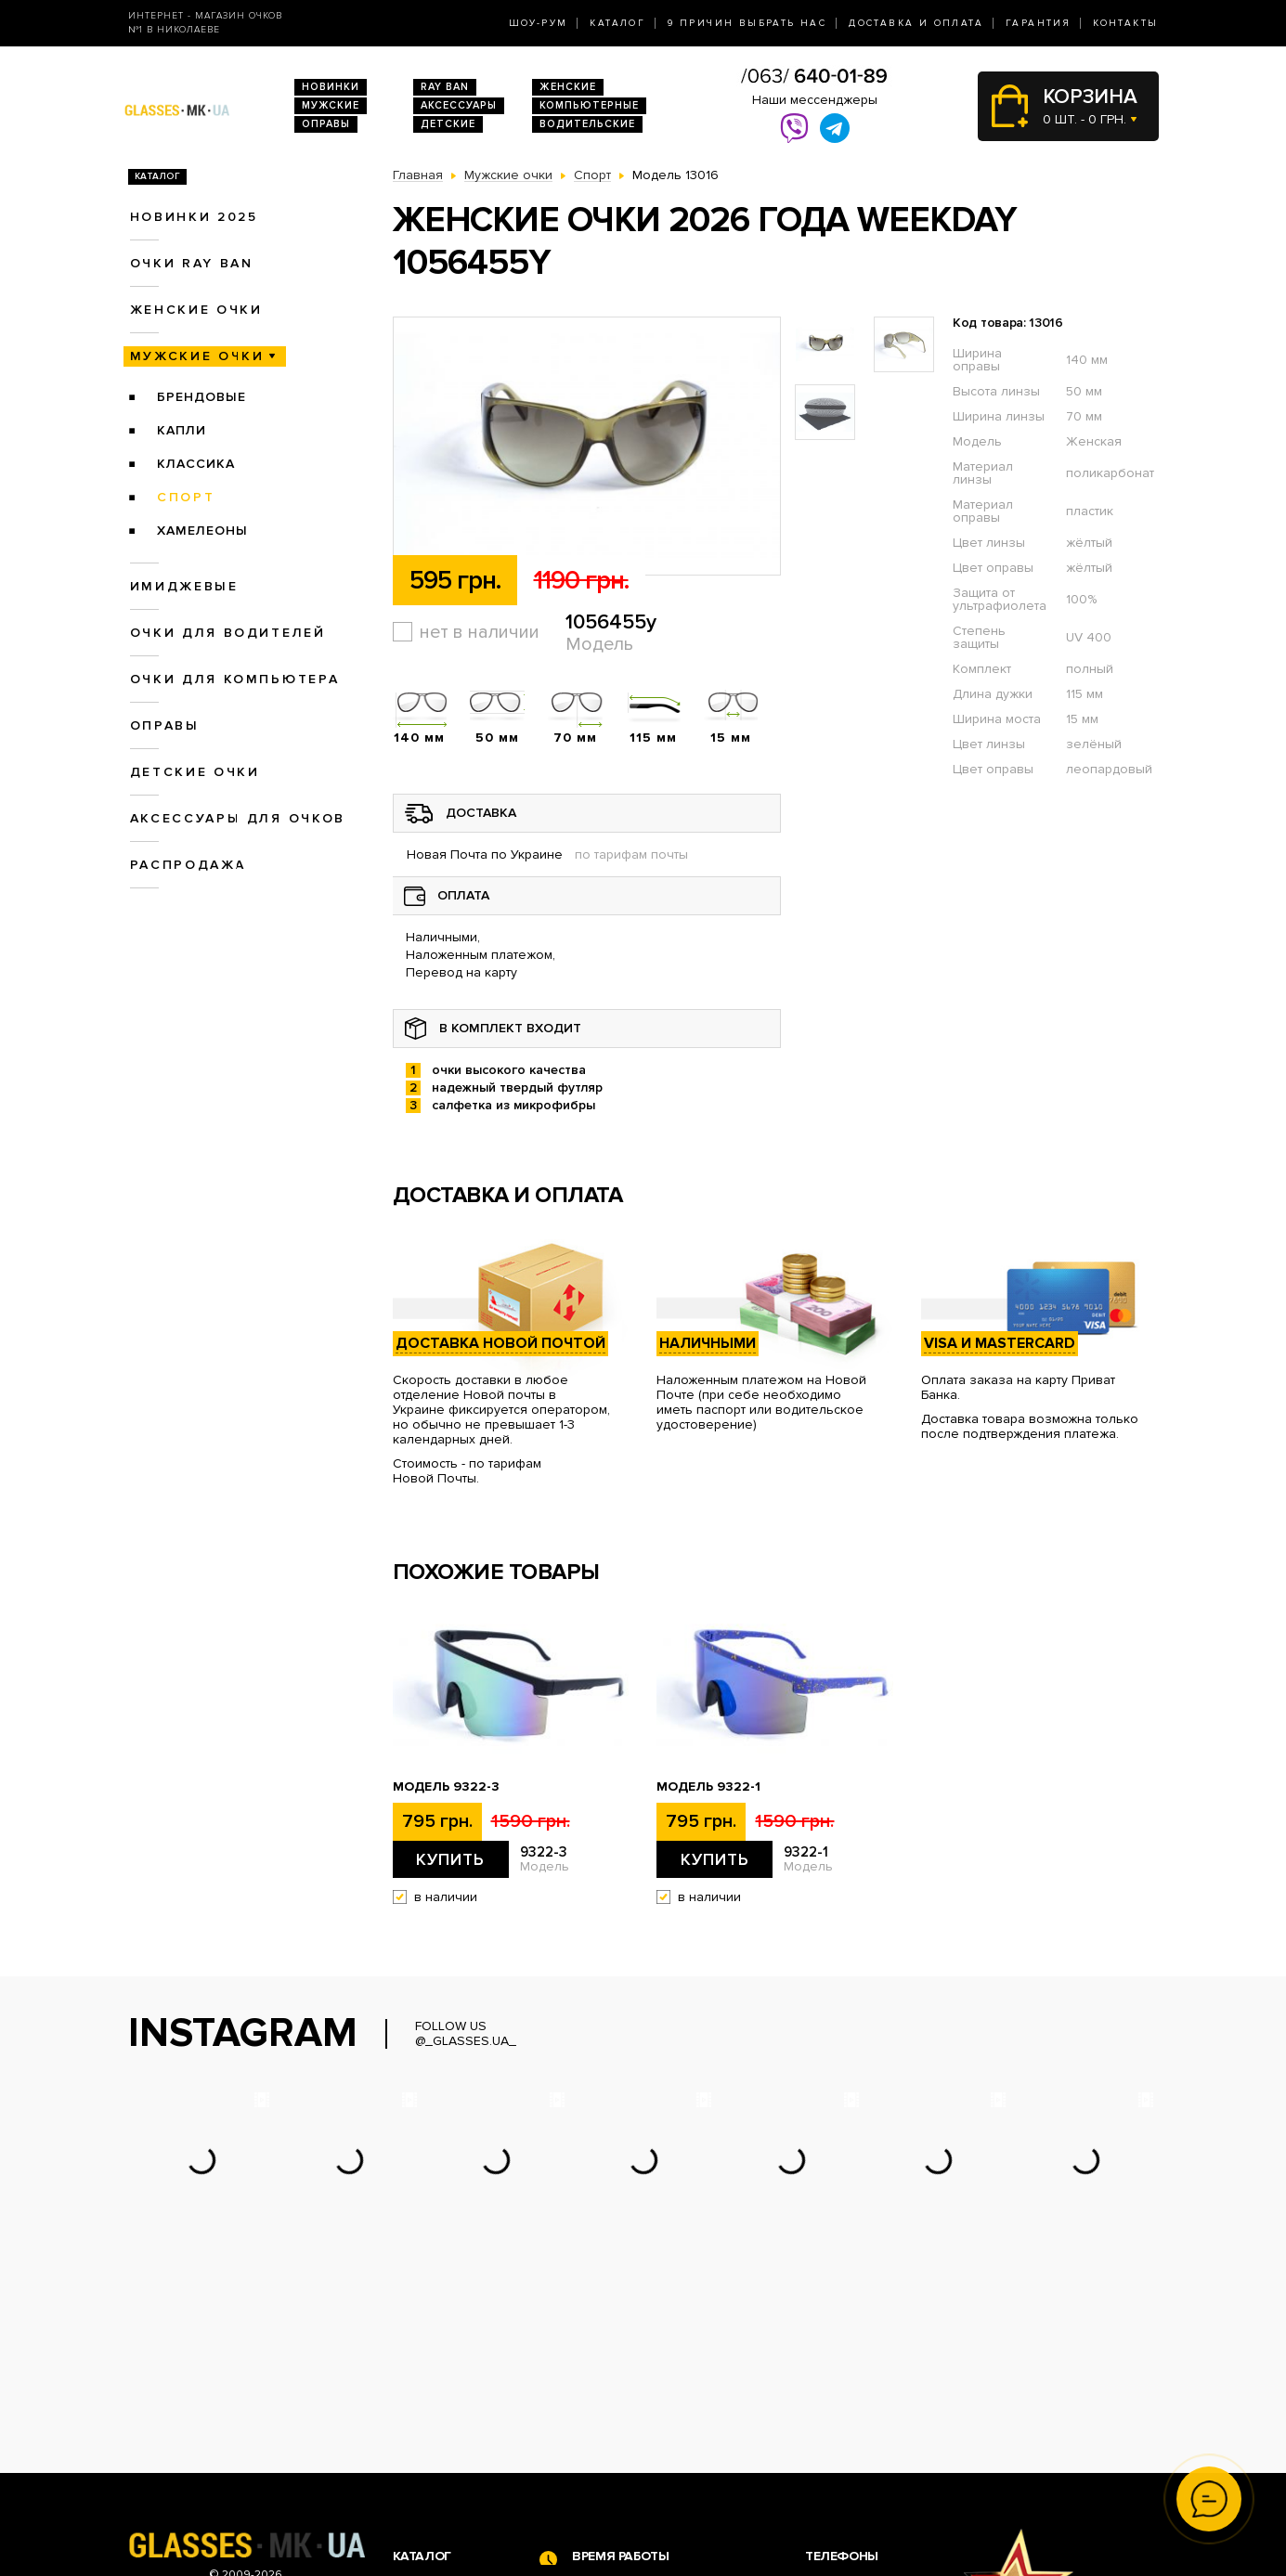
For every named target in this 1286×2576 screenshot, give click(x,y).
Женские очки (196, 309)
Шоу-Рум (538, 23)
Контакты (1125, 23)
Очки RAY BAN (191, 263)
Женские (567, 87)
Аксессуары (459, 105)
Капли (181, 430)
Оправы (326, 124)
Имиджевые (184, 586)
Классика (196, 464)
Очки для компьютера (235, 679)
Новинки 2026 (437, 2393)
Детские (448, 124)
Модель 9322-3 (446, 1787)
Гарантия (1038, 23)
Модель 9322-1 (708, 1787)
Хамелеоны (202, 530)
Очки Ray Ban (435, 2412)
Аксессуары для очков (237, 818)
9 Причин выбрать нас (747, 23)
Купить (450, 1859)
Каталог (617, 23)
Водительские (587, 124)
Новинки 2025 (194, 217)
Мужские (330, 105)
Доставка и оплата (916, 23)
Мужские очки (197, 356)
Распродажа (188, 865)
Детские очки (195, 772)
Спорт (185, 497)
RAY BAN (445, 87)
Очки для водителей (228, 633)
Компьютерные (589, 105)
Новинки (330, 87)
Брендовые (201, 397)
